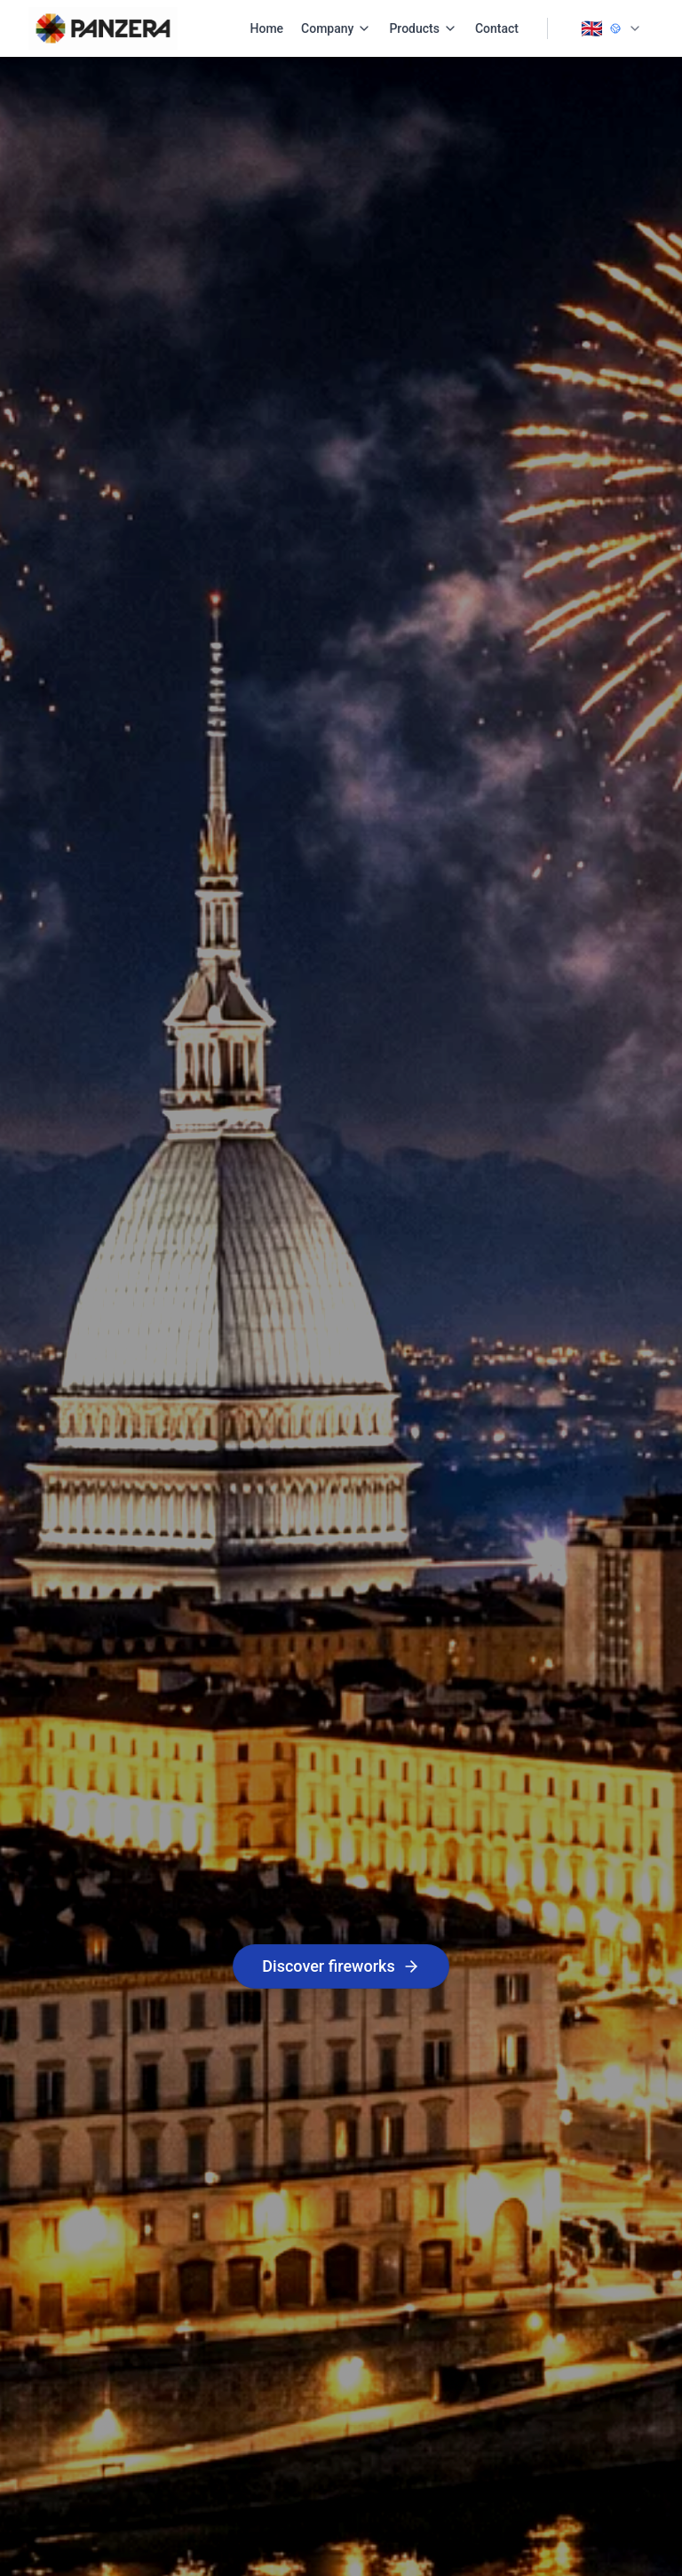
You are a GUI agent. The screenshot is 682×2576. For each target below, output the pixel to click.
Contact (497, 28)
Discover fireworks (340, 1966)
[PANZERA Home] (103, 28)
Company (336, 28)
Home (267, 28)
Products (423, 28)
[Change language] (611, 28)
